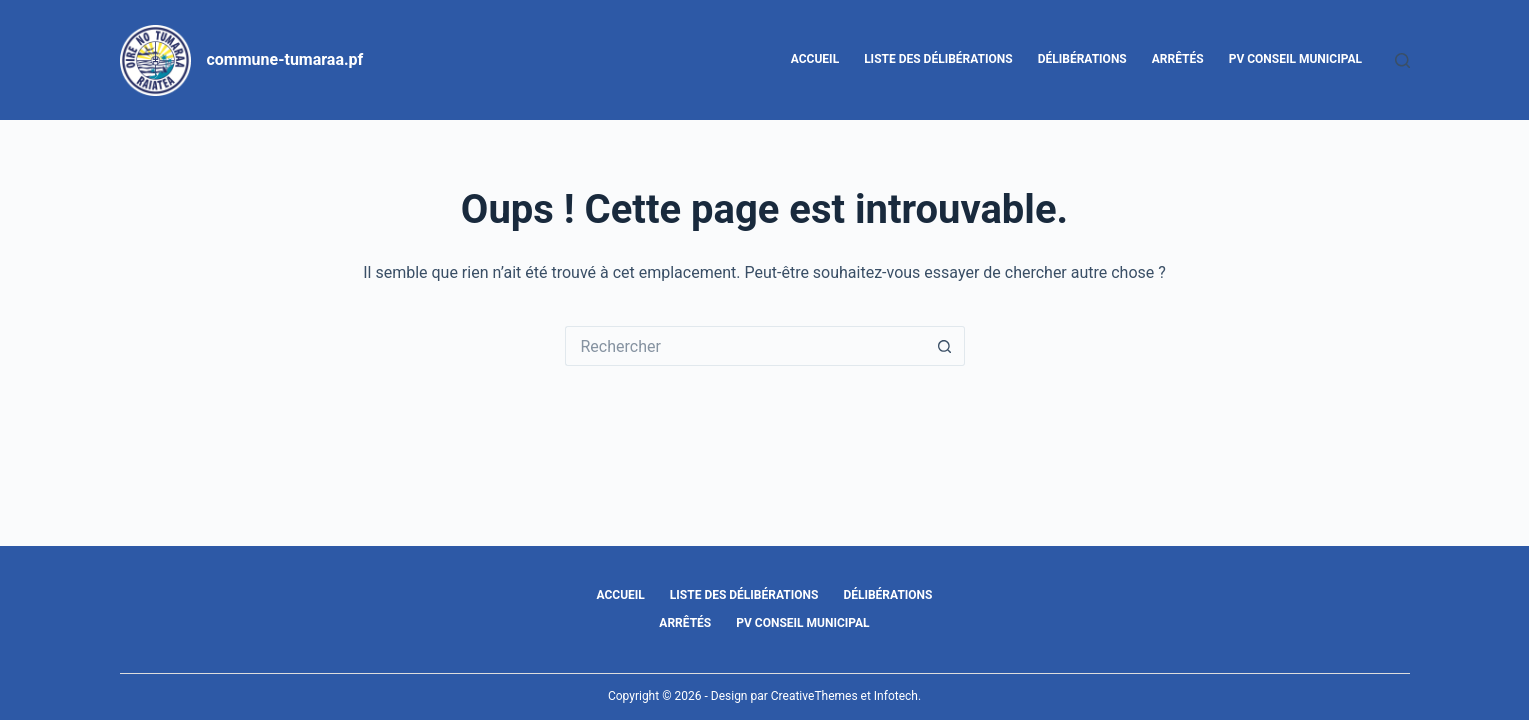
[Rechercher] (1402, 60)
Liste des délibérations (938, 59)
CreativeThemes (814, 696)
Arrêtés (1178, 59)
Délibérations (1082, 59)
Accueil (815, 59)
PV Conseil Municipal (1295, 59)
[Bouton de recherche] (945, 346)
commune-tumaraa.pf (285, 59)
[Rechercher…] (745, 346)
